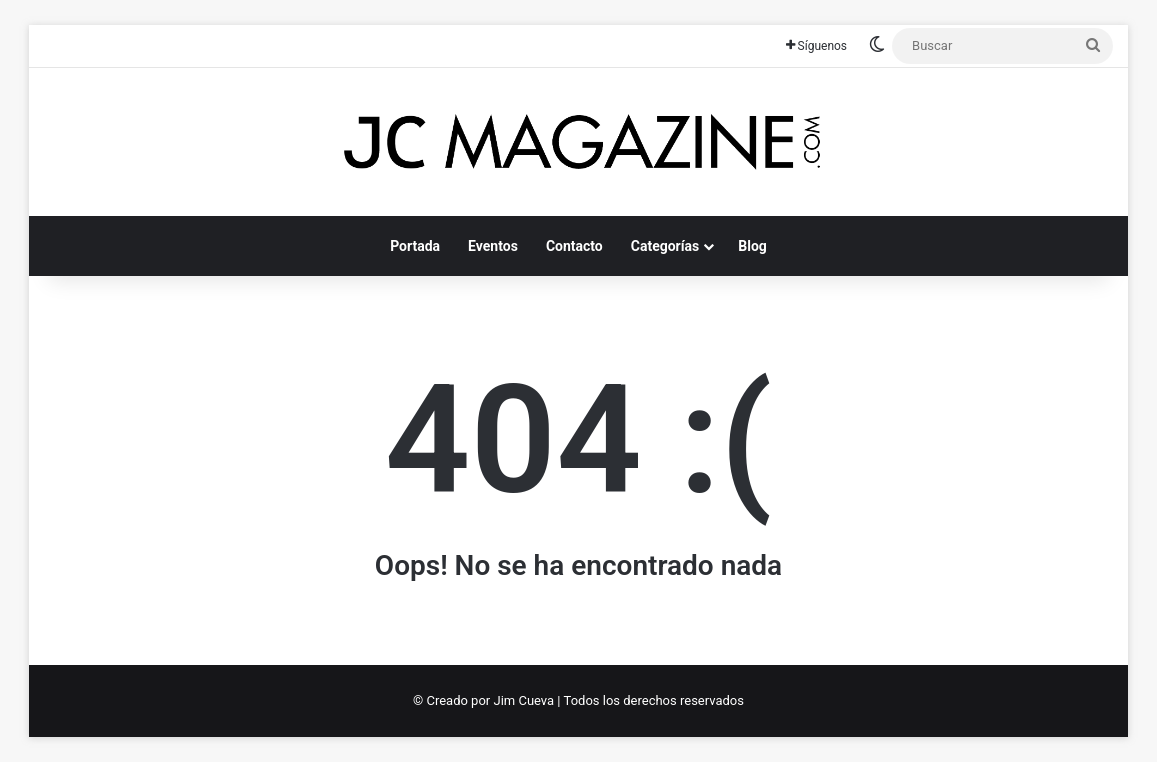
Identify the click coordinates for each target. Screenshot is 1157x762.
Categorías (665, 246)
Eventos (493, 246)
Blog (752, 246)
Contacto (574, 246)
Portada (415, 246)
